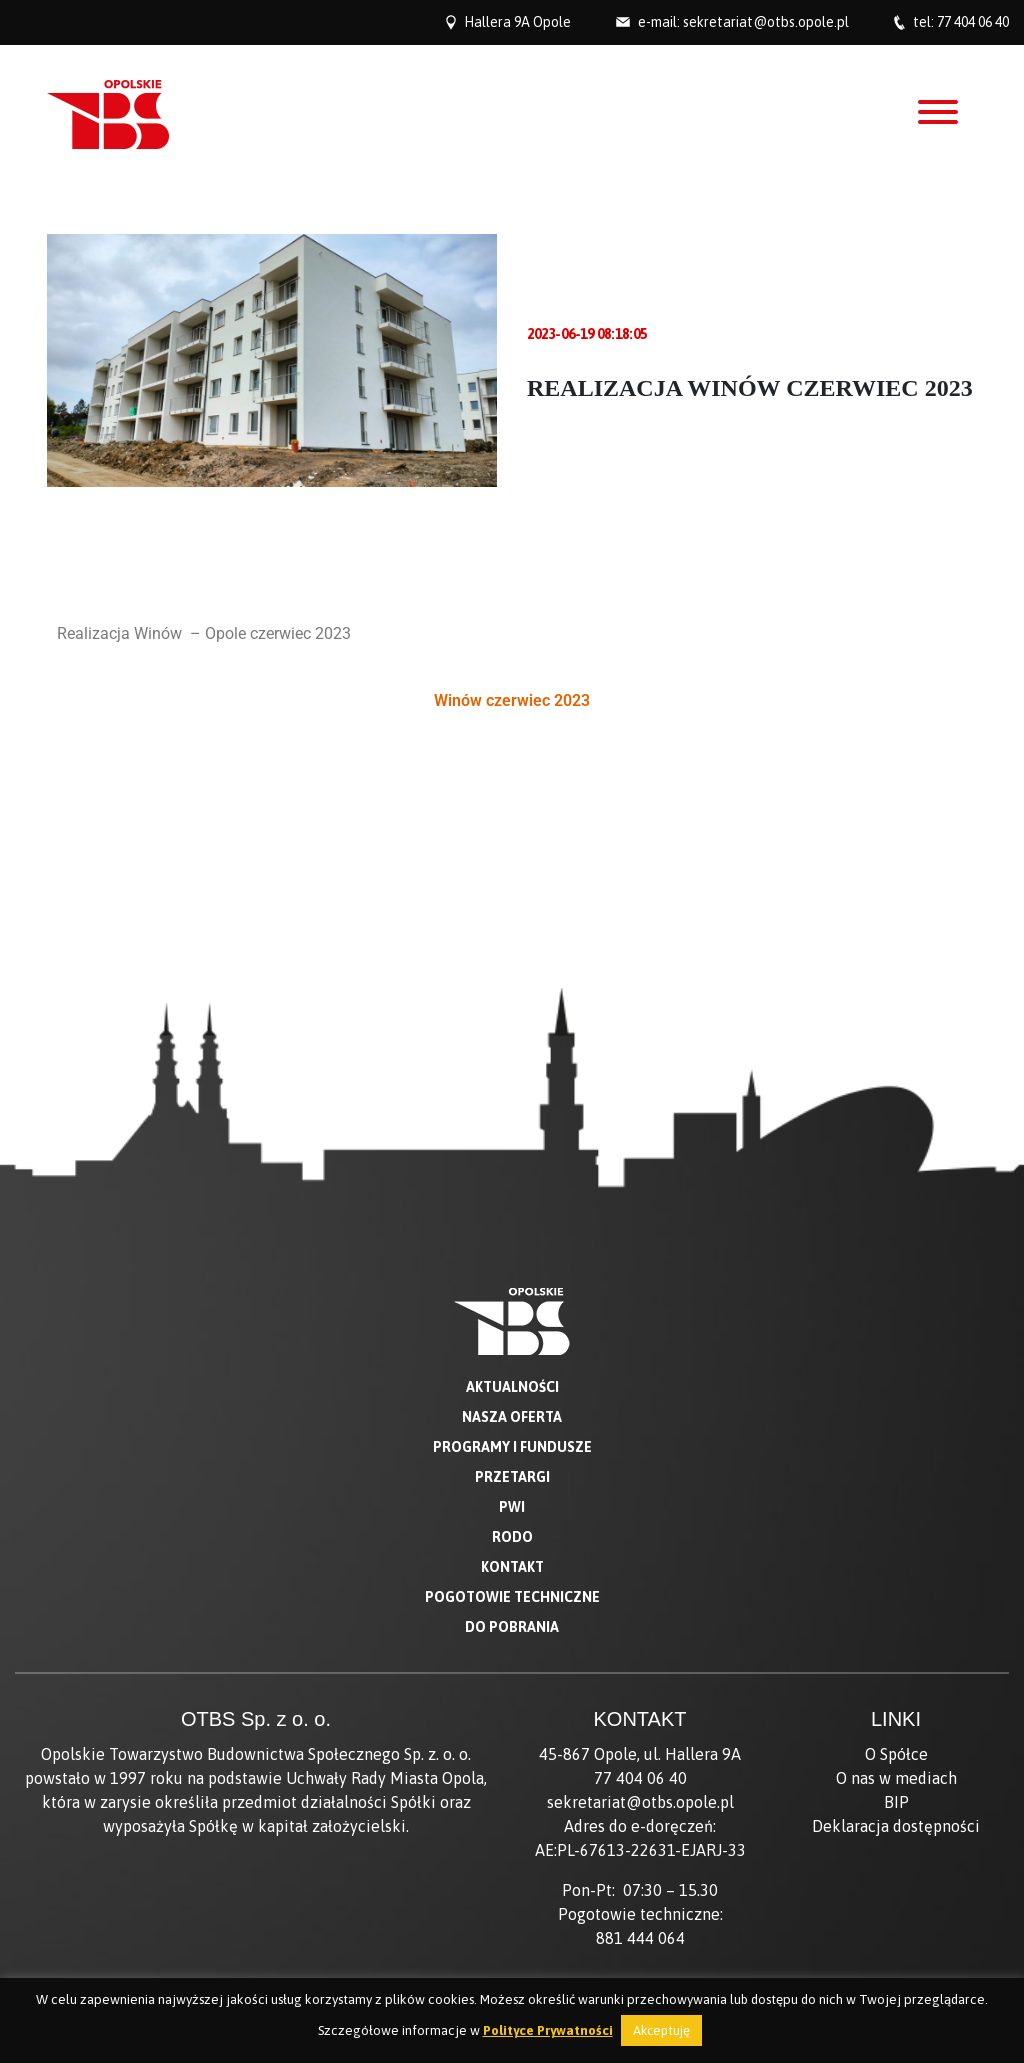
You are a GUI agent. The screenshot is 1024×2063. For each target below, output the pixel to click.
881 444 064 (640, 1793)
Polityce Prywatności (548, 2030)
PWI (512, 1362)
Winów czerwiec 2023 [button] (512, 700)
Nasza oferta (512, 1272)
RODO (512, 1392)
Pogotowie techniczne (512, 1452)
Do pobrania (512, 1482)
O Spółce (896, 1609)
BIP (896, 1657)
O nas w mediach (896, 1633)
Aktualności (512, 1242)
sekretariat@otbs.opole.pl (766, 22)
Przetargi (512, 1332)
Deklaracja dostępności (896, 1681)
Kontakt (512, 1422)
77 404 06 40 (973, 22)
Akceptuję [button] (661, 2030)
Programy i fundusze (512, 1302)
